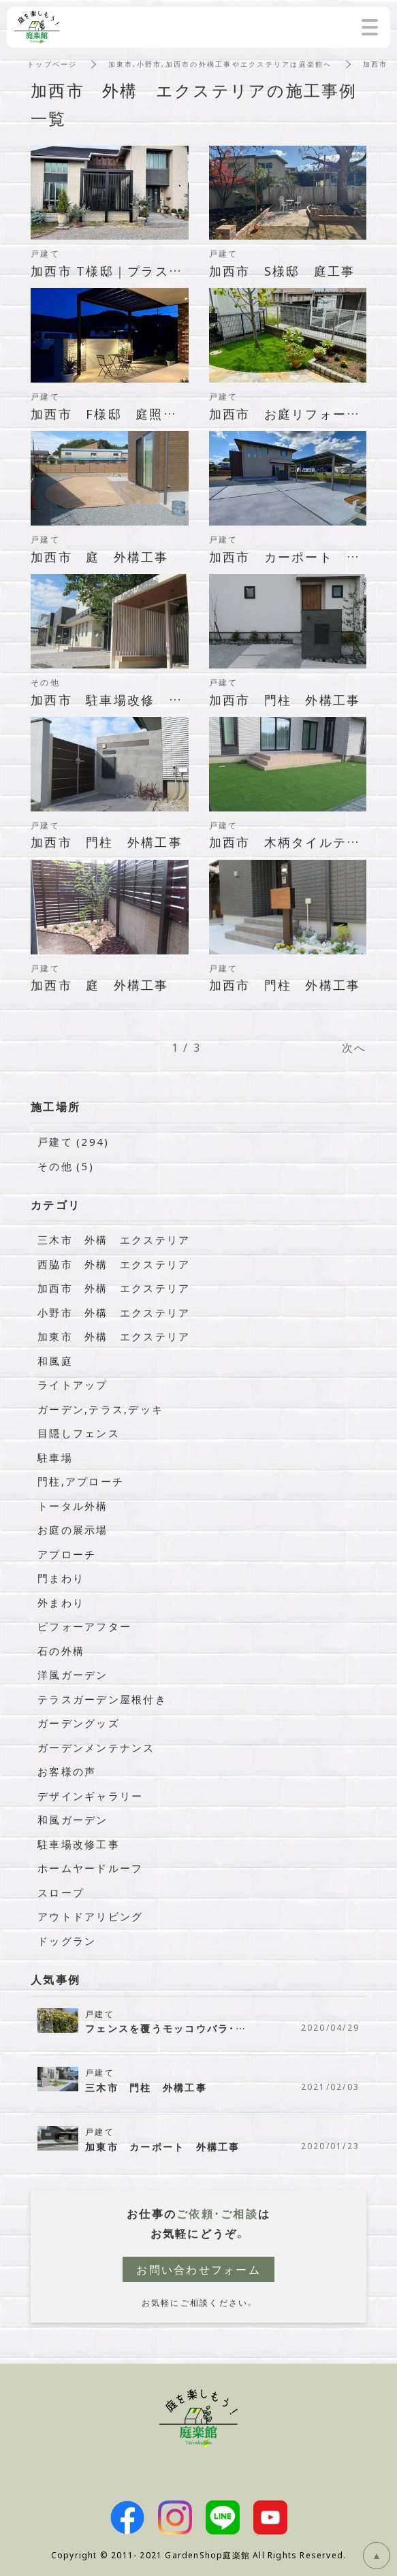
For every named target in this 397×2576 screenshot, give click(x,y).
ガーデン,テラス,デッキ (100, 1409)
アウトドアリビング (90, 1916)
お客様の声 (66, 1771)
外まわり (60, 1602)
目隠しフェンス (78, 1433)
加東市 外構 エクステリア (113, 1336)
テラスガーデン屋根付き (102, 1699)
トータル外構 (72, 1505)
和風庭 (55, 1360)
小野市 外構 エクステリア (113, 1312)
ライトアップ (72, 1384)
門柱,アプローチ (80, 1481)
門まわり (60, 1578)
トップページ (52, 64)
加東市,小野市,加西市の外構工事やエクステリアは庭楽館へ (220, 64)
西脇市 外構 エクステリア (113, 1264)
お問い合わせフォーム (198, 2269)
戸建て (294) (73, 1141)
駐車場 (55, 1457)
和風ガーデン (72, 1819)
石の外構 (60, 1650)
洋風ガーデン (72, 1674)
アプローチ (66, 1554)
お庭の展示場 (72, 1529)
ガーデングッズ (78, 1723)
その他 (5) (65, 1166)
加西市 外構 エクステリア (113, 1288)
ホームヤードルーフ (90, 1868)
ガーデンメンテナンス (96, 1747)
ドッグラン (66, 1940)
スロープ (60, 1892)
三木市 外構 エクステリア (113, 1239)
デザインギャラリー (90, 1795)
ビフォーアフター (84, 1626)
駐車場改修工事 (78, 1844)
